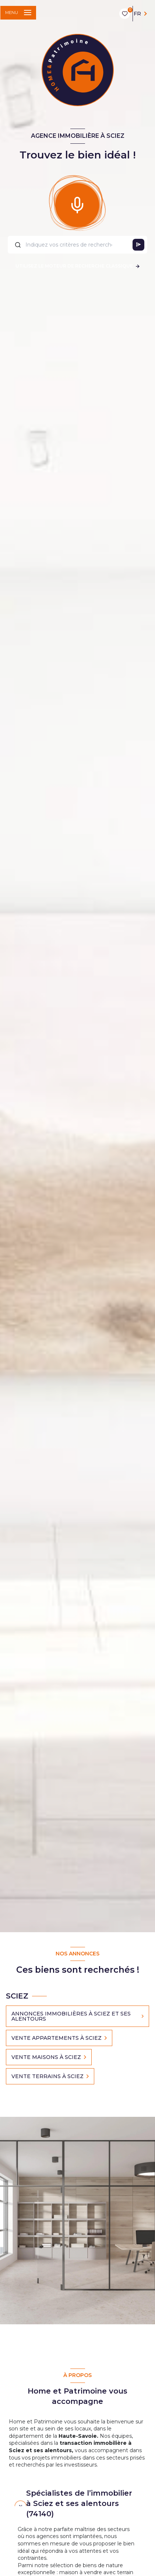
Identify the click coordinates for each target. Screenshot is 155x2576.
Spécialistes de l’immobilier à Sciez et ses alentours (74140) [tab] (79, 2503)
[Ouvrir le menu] (18, 13)
